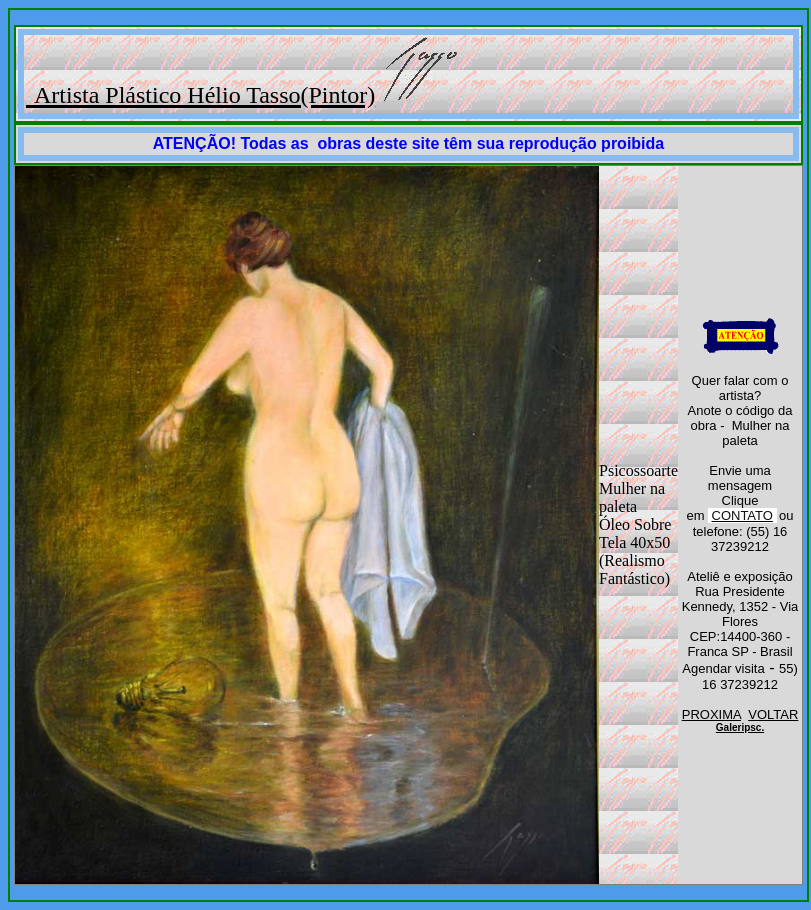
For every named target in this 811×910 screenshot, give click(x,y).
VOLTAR (773, 714)
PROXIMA (711, 714)
